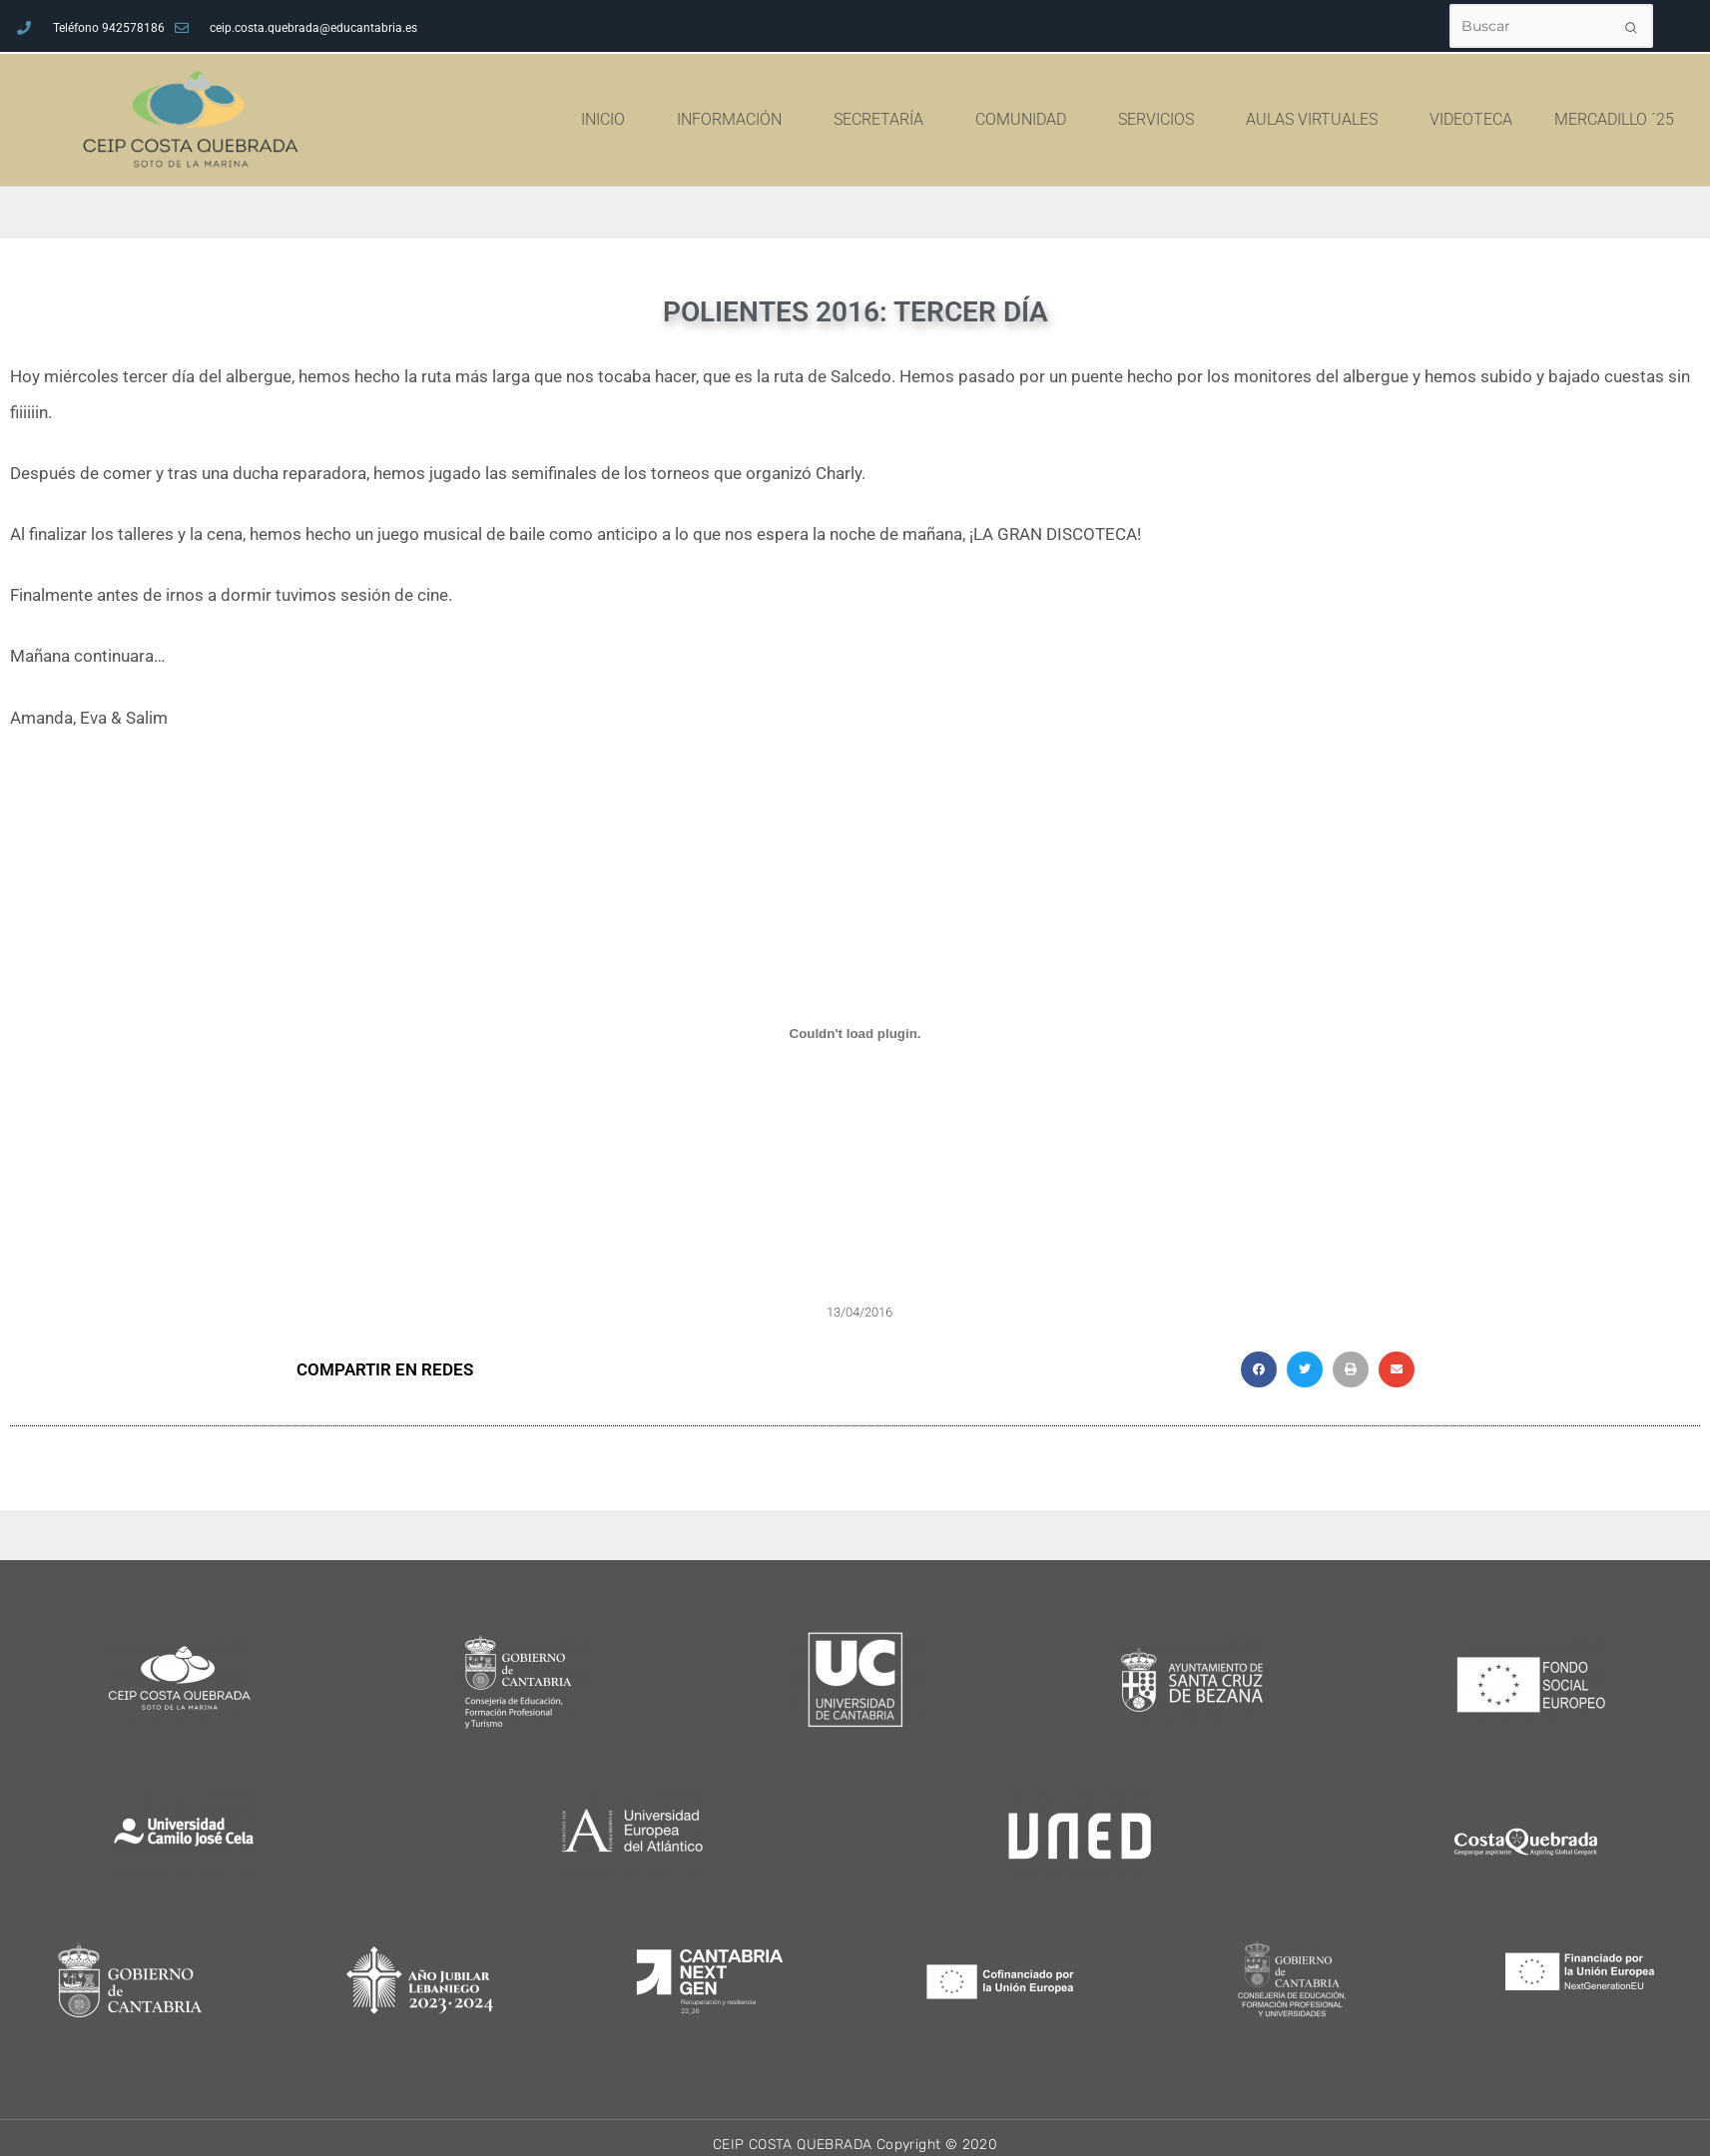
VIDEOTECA (1529, 119)
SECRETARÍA (942, 120)
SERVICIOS (1220, 120)
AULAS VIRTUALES (1375, 120)
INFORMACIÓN (793, 120)
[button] (1259, 1369)
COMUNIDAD (1084, 120)
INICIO (667, 120)
